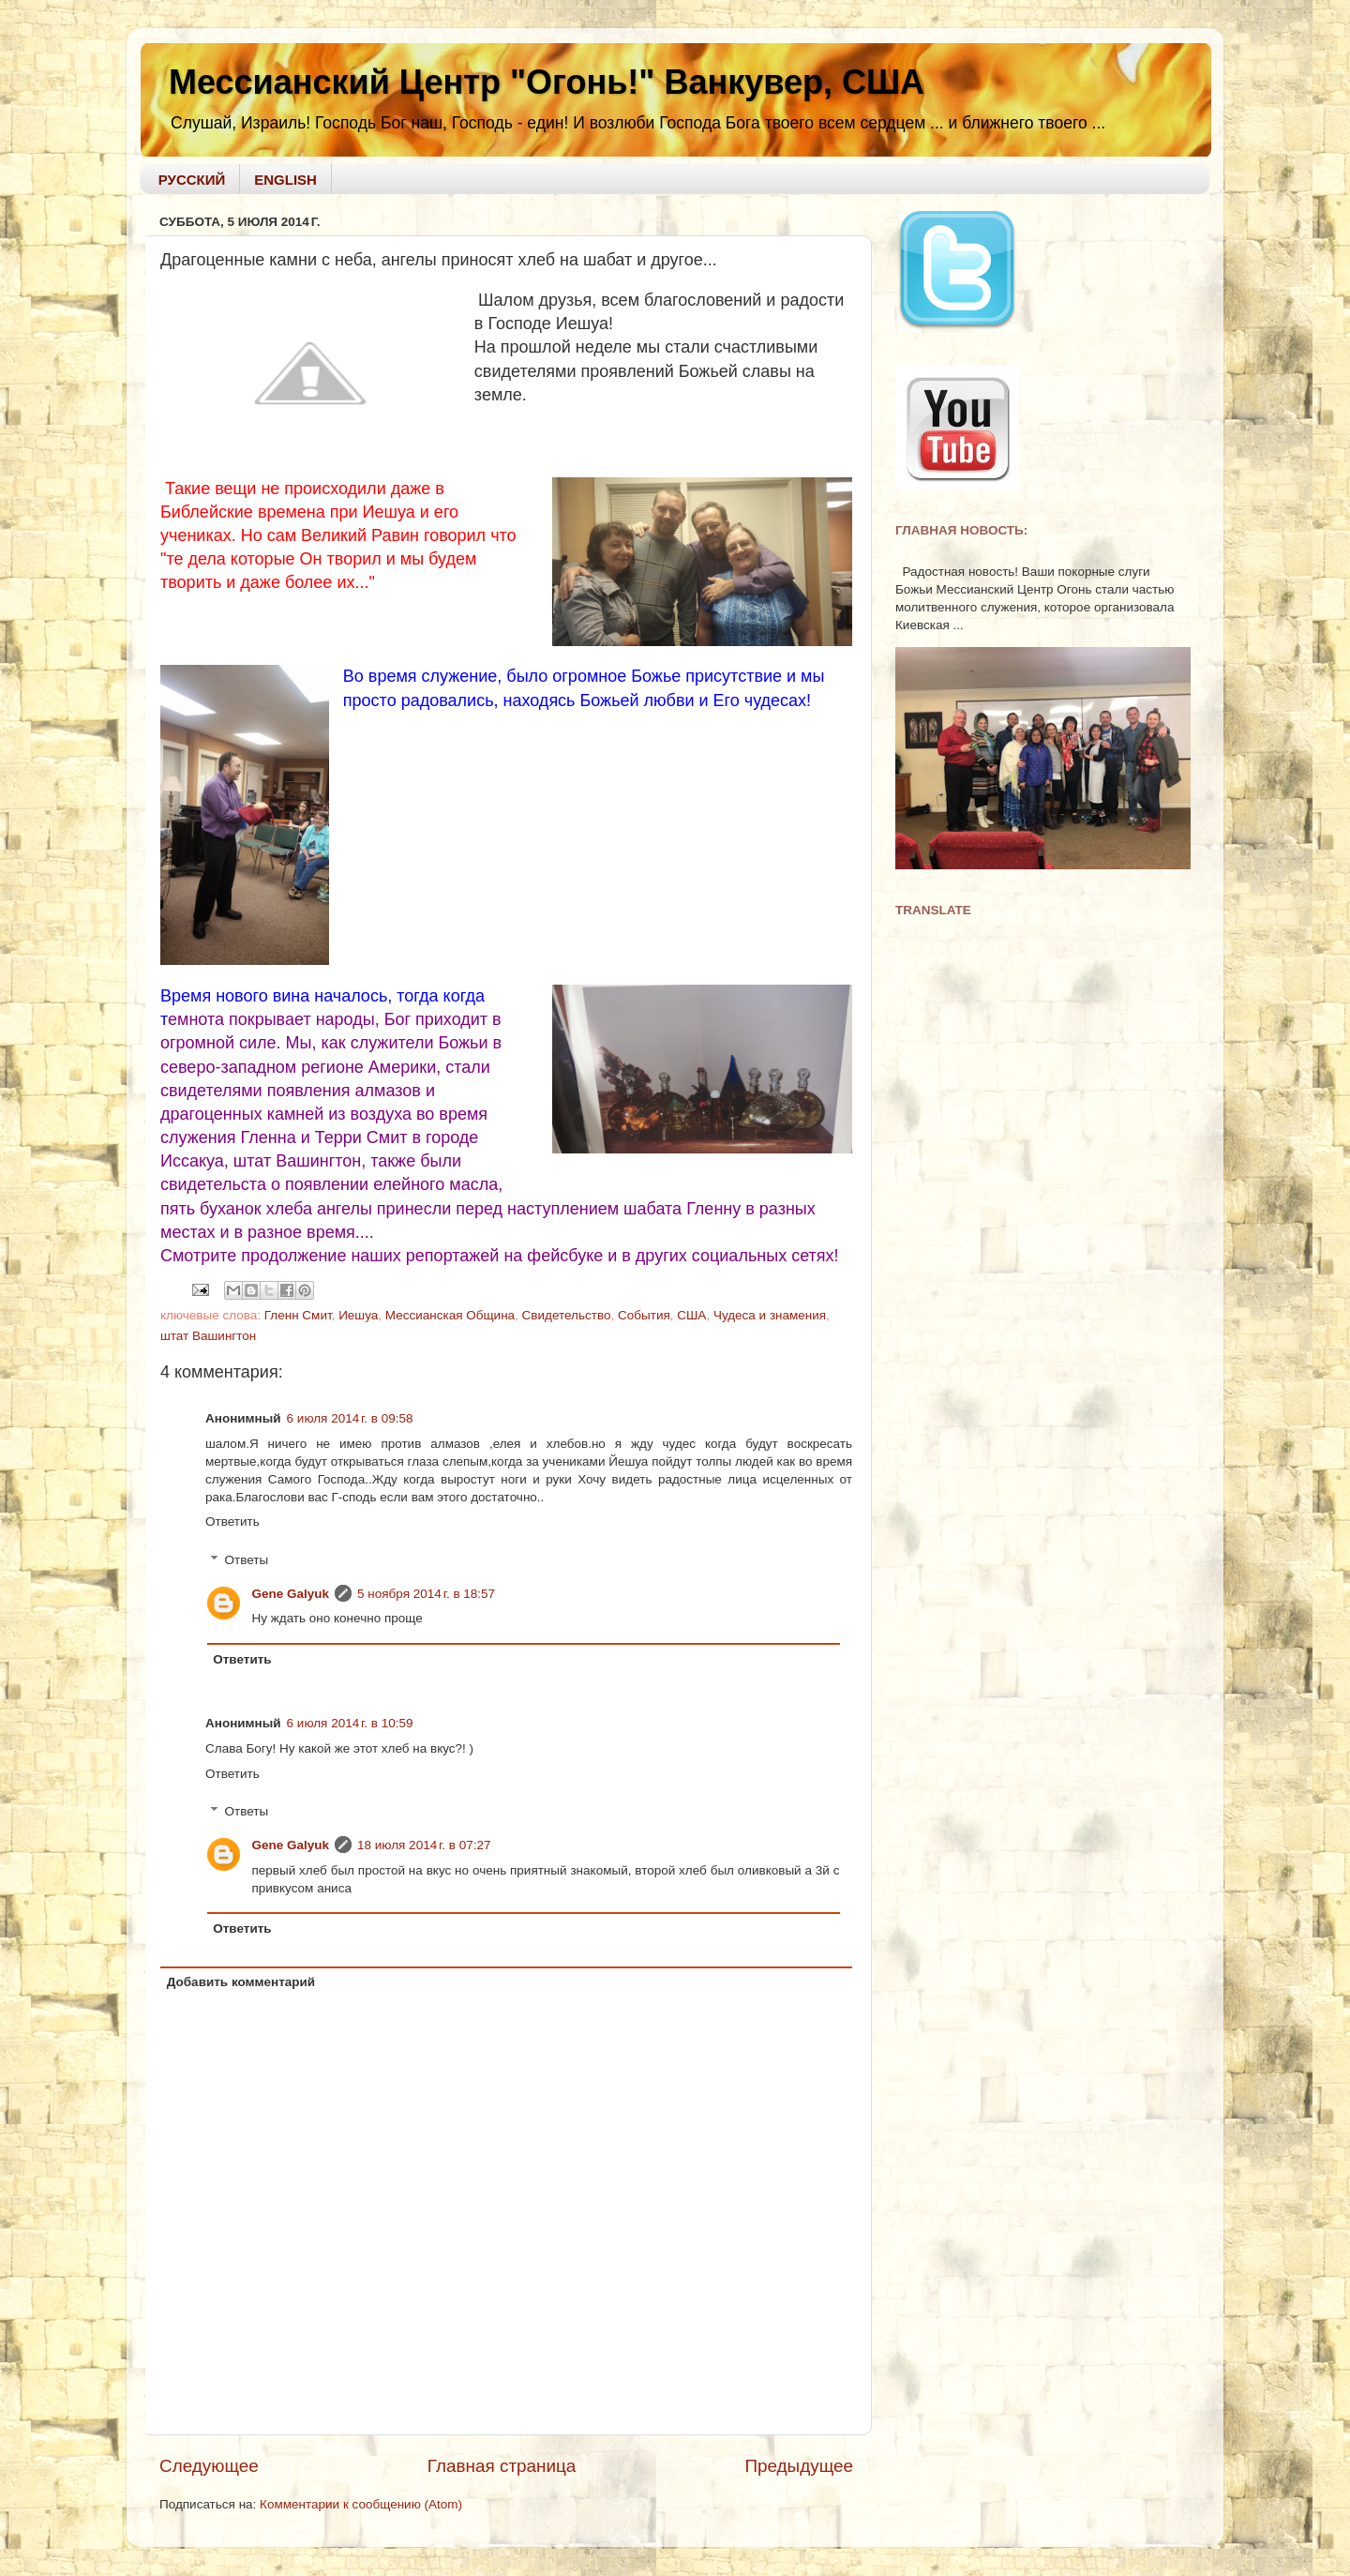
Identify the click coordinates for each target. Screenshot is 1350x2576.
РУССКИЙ (192, 180)
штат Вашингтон (208, 1336)
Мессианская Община (450, 1315)
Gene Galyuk (291, 1594)
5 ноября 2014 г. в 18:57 (426, 1594)
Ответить (232, 1521)
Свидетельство (566, 1315)
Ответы (247, 1560)
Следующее (209, 2466)
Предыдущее (798, 2466)
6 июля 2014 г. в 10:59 (350, 1723)
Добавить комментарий (241, 1982)
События (644, 1315)
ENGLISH (285, 180)
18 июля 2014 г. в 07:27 (423, 1845)
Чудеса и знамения (769, 1315)
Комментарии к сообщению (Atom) (361, 2504)
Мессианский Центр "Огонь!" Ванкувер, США (546, 82)
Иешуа (358, 1315)
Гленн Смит (298, 1315)
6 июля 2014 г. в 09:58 (350, 1418)
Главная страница (502, 2466)
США (691, 1315)
